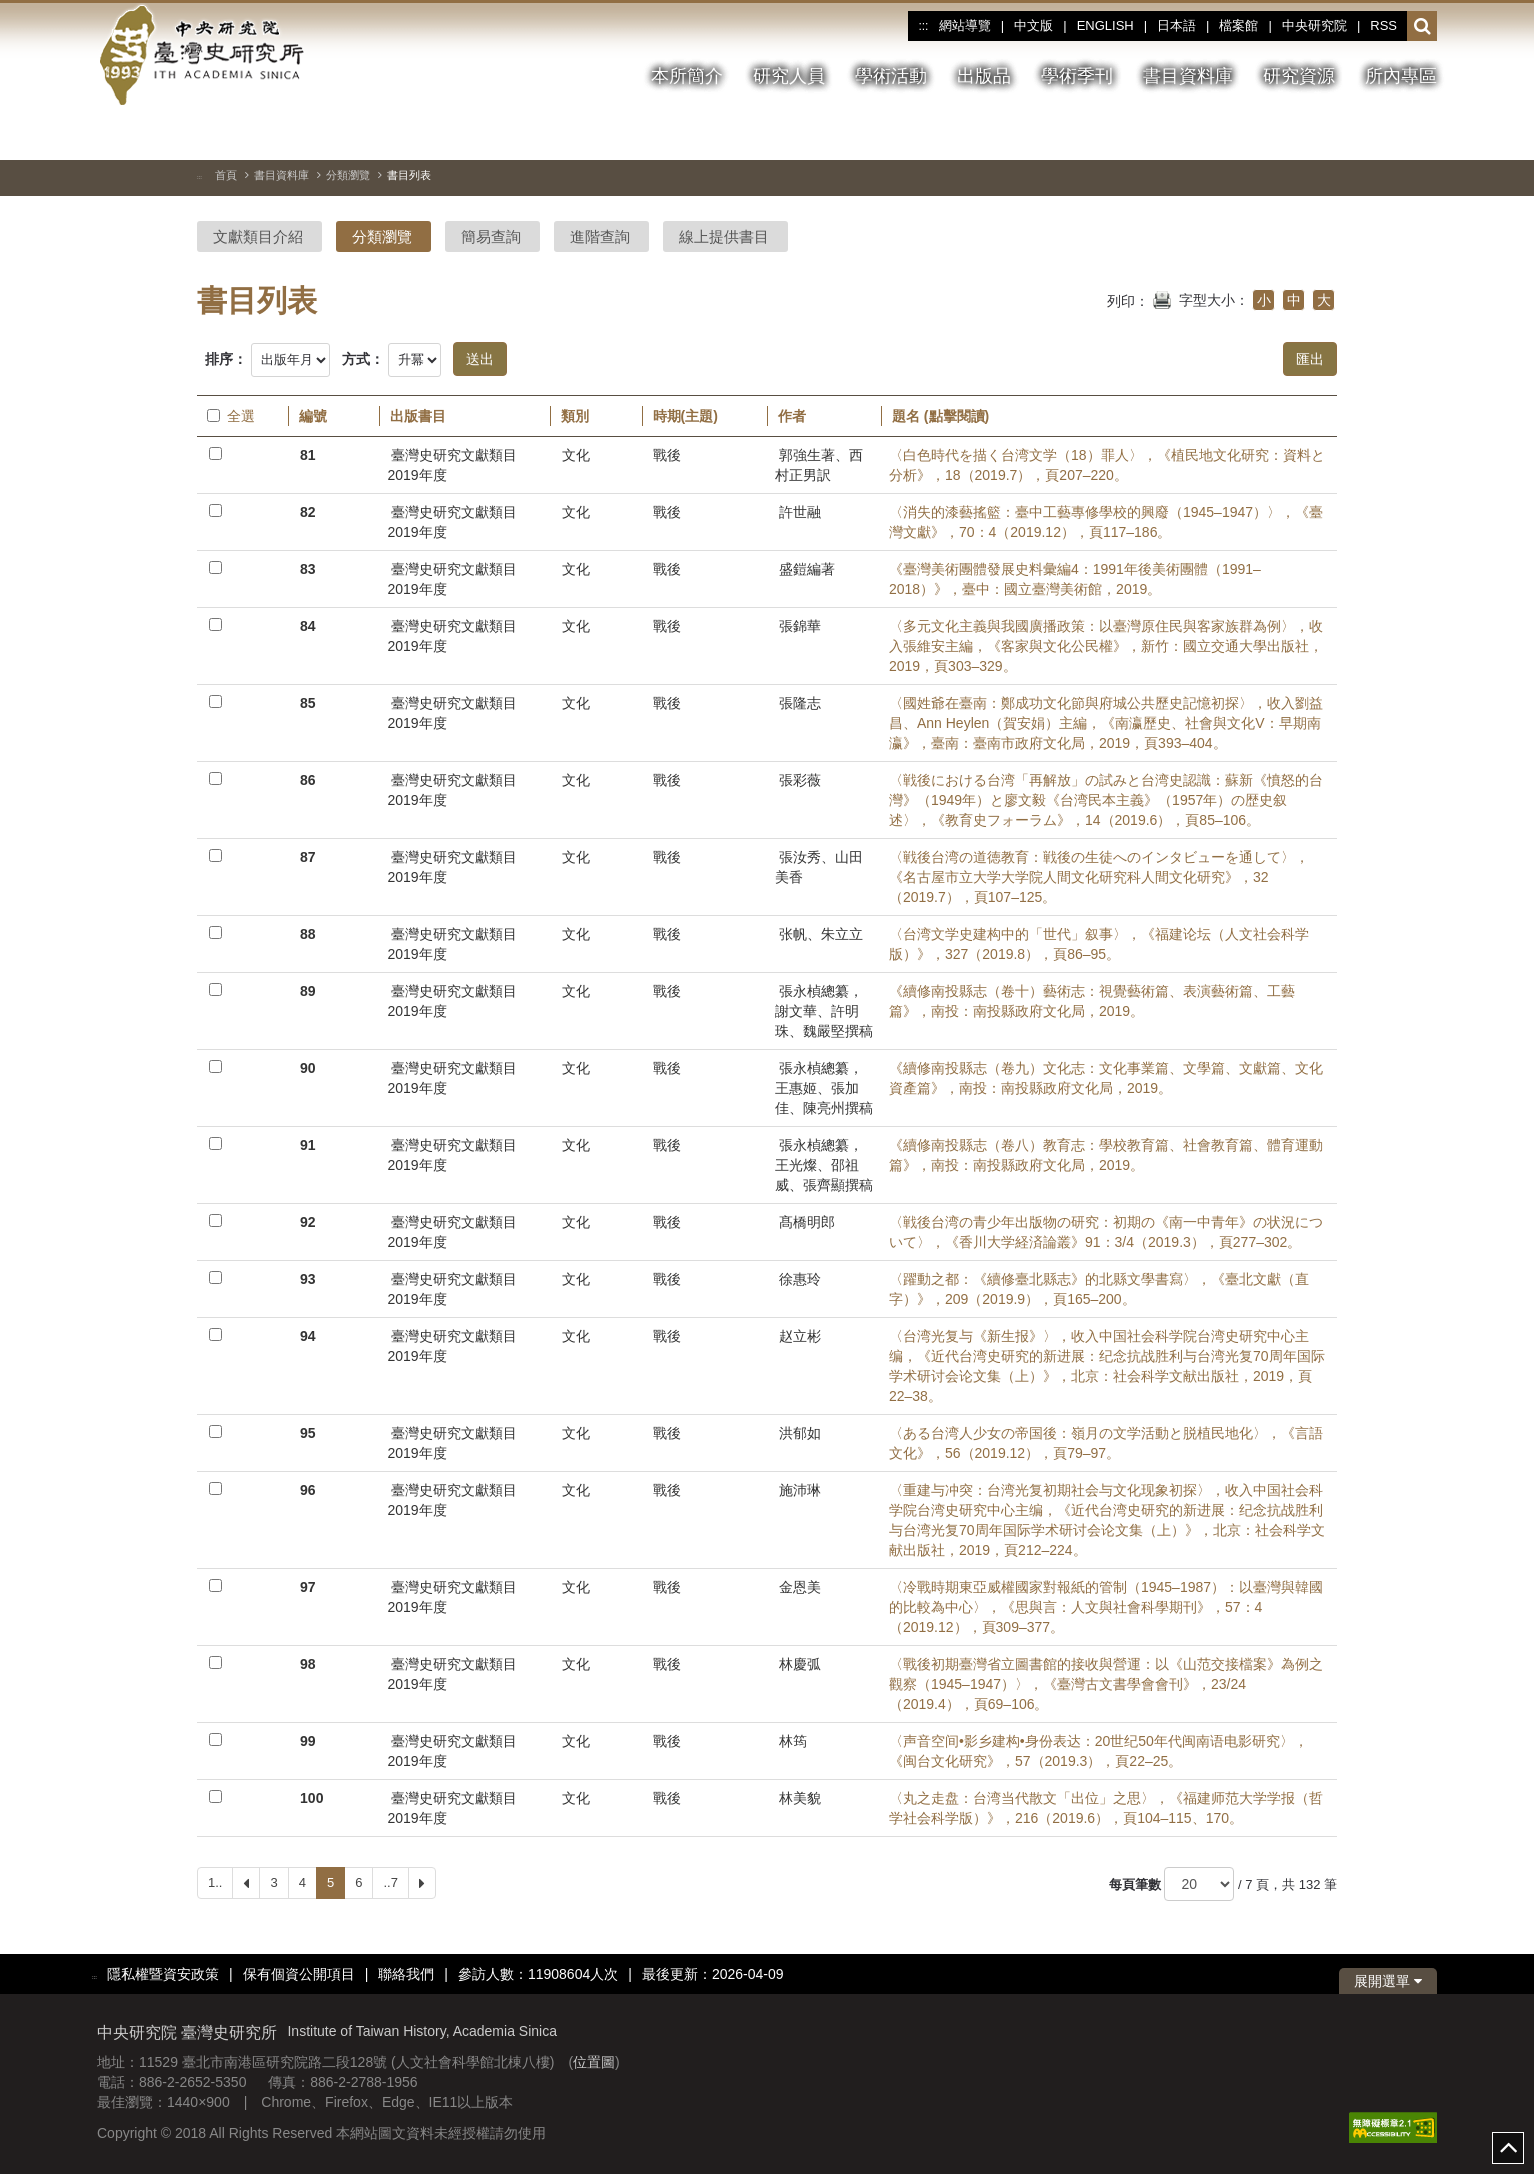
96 (308, 1490)
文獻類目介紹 (258, 236)
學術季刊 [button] (1077, 76)
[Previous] (246, 1883)
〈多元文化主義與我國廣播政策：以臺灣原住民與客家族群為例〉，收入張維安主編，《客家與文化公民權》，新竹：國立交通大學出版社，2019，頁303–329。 (1106, 646)
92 (308, 1222)
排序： (226, 359)
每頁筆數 (1135, 1884)
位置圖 (594, 2062)
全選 (231, 416)
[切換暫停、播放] (1350, 134)
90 (308, 1068)
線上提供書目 (724, 236)
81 (308, 455)
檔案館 (1238, 25)
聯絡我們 (406, 1974)
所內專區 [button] (1401, 76)
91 (308, 1145)
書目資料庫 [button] (1188, 76)
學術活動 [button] (891, 76)
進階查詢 (600, 236)
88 (308, 934)
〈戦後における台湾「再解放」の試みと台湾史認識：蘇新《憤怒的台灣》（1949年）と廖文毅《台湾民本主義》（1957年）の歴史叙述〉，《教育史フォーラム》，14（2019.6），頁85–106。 (1106, 800)
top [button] (1508, 2148)
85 (308, 703)
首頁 (226, 175)
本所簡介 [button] (687, 76)
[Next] (422, 1883)
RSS (1383, 25)
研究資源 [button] (1299, 76)
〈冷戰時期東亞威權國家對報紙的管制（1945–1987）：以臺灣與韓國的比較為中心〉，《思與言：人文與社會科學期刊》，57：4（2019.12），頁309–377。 (1106, 1607)
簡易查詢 (491, 236)
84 (308, 626)
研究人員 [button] (789, 76)
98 (308, 1664)
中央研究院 (1314, 25)
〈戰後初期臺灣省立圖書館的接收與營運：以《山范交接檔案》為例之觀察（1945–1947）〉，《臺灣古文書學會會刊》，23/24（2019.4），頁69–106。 (1106, 1684)
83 (308, 569)
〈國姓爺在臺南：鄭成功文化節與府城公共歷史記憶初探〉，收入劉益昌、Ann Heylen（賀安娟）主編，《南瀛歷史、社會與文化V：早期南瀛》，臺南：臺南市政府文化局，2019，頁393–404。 (1106, 723)
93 (308, 1279)
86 (308, 780)
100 (311, 1798)
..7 (390, 1882)
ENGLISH (1105, 25)
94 (308, 1336)
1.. (215, 1882)
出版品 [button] (984, 76)
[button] (1422, 27)
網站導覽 (965, 25)
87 (308, 857)
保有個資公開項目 (299, 1974)
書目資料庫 (281, 175)
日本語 (1176, 25)
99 (308, 1741)
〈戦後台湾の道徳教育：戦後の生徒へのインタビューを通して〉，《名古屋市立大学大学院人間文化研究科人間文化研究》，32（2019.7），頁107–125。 (1099, 877)
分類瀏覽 (348, 175)
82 (308, 512)
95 (308, 1433)
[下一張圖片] (1422, 134)
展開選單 (1388, 1981)
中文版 (1033, 25)
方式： (363, 359)
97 (308, 1587)
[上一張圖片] (1386, 134)
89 (308, 991)
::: (923, 26)
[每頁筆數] (1199, 1884)
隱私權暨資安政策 (163, 1974)
